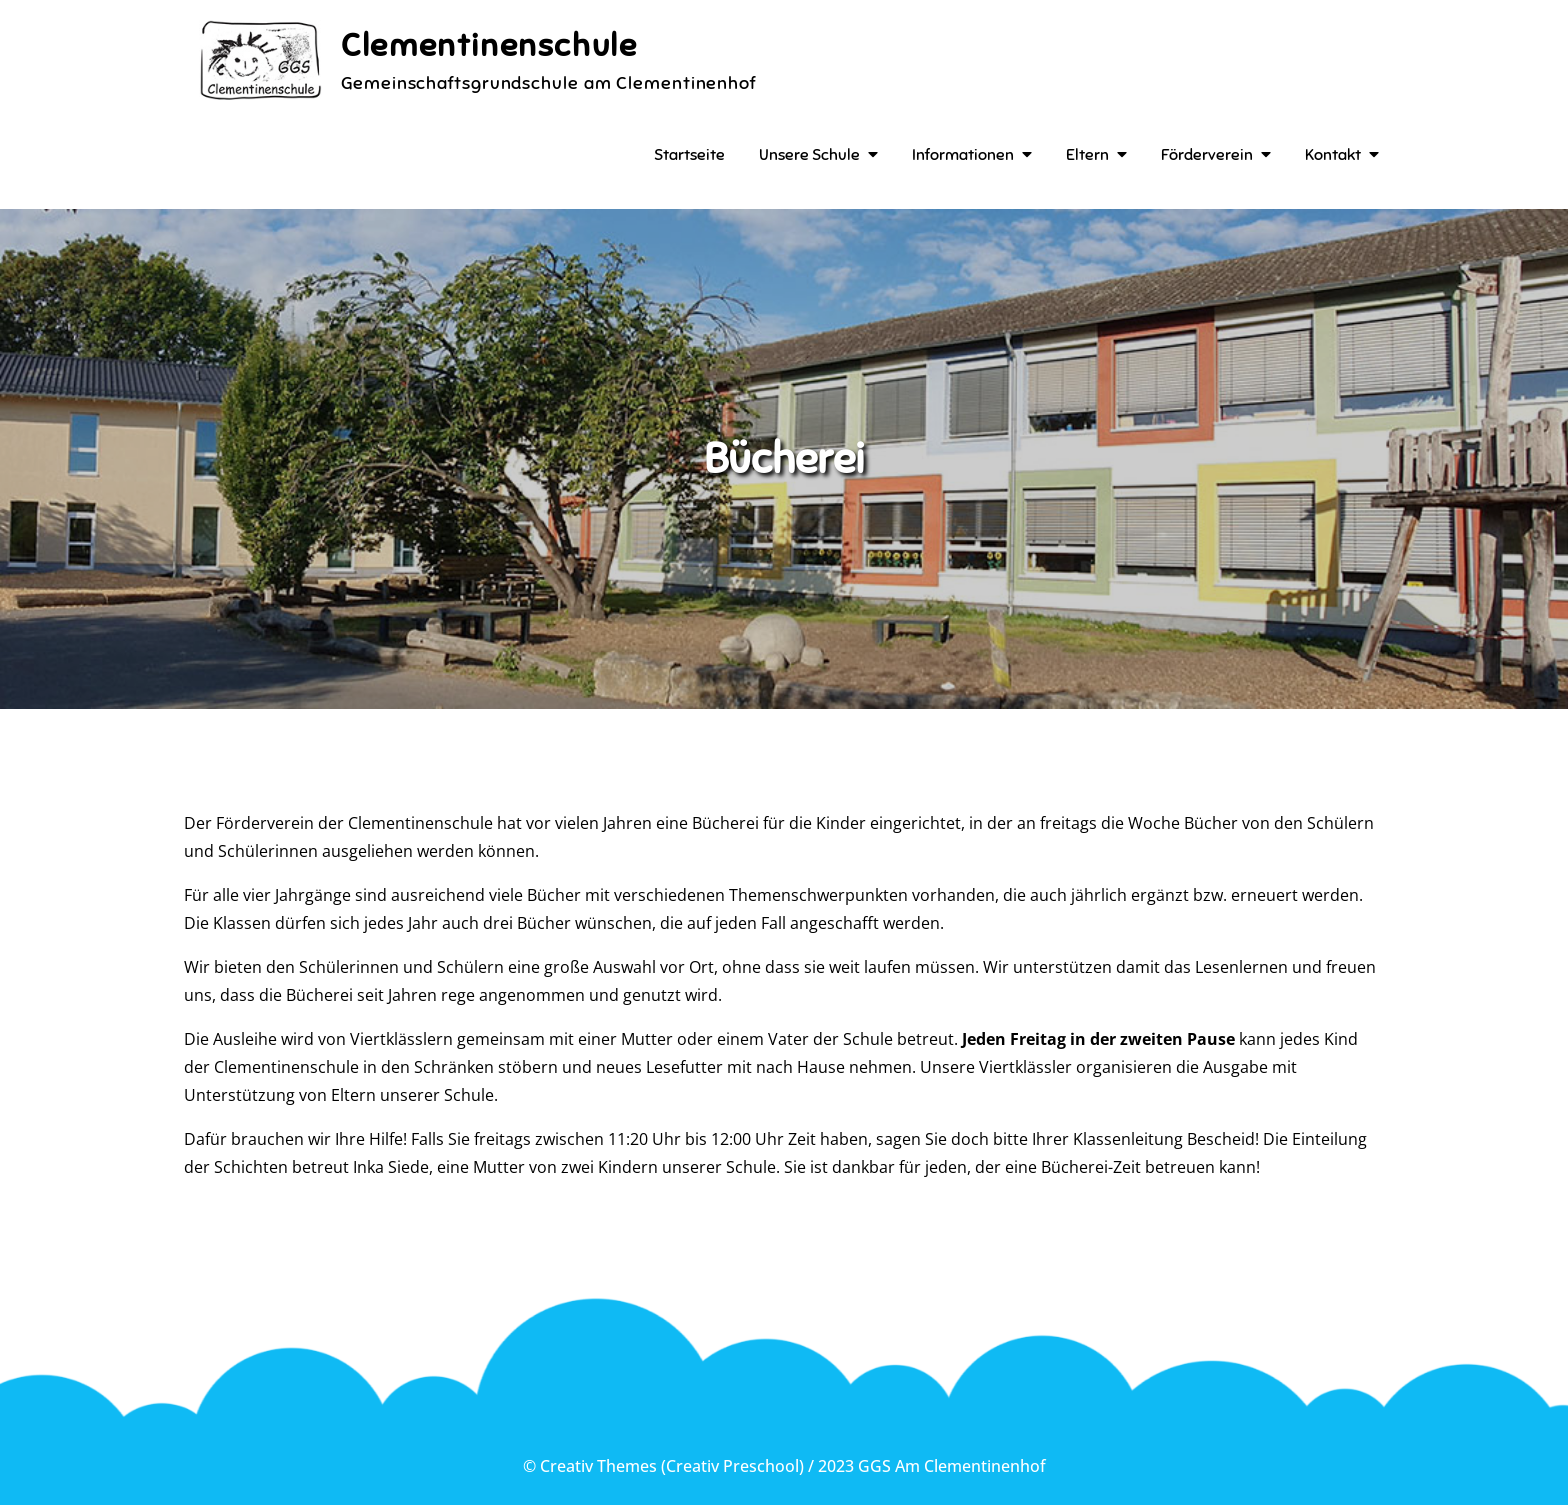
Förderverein (1207, 155)
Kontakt (1333, 155)
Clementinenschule (489, 45)
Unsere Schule (809, 155)
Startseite (689, 155)
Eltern (1087, 155)
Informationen (963, 155)
